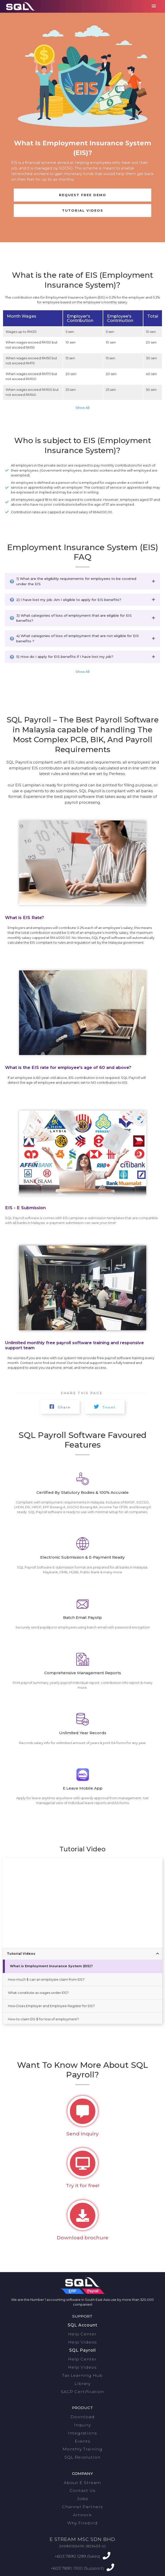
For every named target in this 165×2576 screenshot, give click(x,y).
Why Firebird (82, 2523)
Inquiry (82, 2425)
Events (82, 2441)
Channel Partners (82, 2506)
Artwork (82, 2514)
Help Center (82, 2334)
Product (82, 2407)
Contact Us (82, 2490)
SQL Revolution (82, 2457)
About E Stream (82, 2482)
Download (82, 2416)
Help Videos (82, 2342)
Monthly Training (82, 2449)
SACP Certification (82, 2391)
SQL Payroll (82, 2350)
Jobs (82, 2498)
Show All (82, 408)
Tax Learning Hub (82, 2375)
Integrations (82, 2433)
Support (82, 2316)
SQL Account (82, 2325)
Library (82, 2383)
